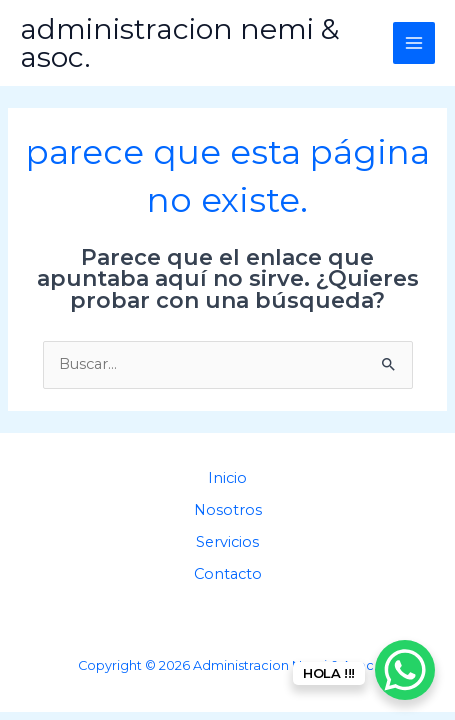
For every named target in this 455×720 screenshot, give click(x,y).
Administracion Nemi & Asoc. (179, 43)
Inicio (227, 478)
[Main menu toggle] (414, 43)
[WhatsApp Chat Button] (405, 670)
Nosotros (228, 510)
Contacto (228, 574)
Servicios (227, 542)
